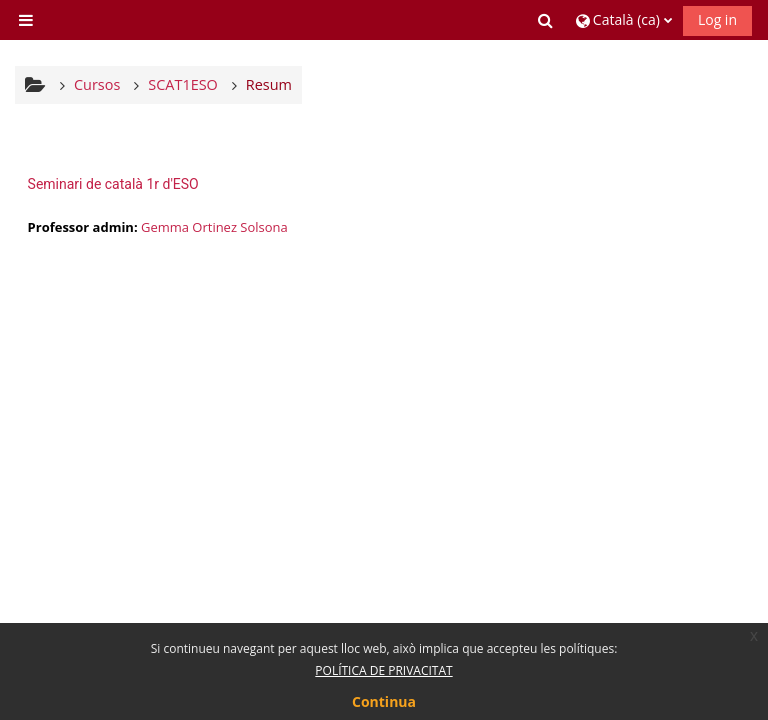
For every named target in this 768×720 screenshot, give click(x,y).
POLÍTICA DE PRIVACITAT (383, 670)
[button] (547, 20)
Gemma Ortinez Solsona (214, 227)
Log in (717, 19)
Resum (269, 84)
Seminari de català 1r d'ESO (113, 184)
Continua (384, 701)
